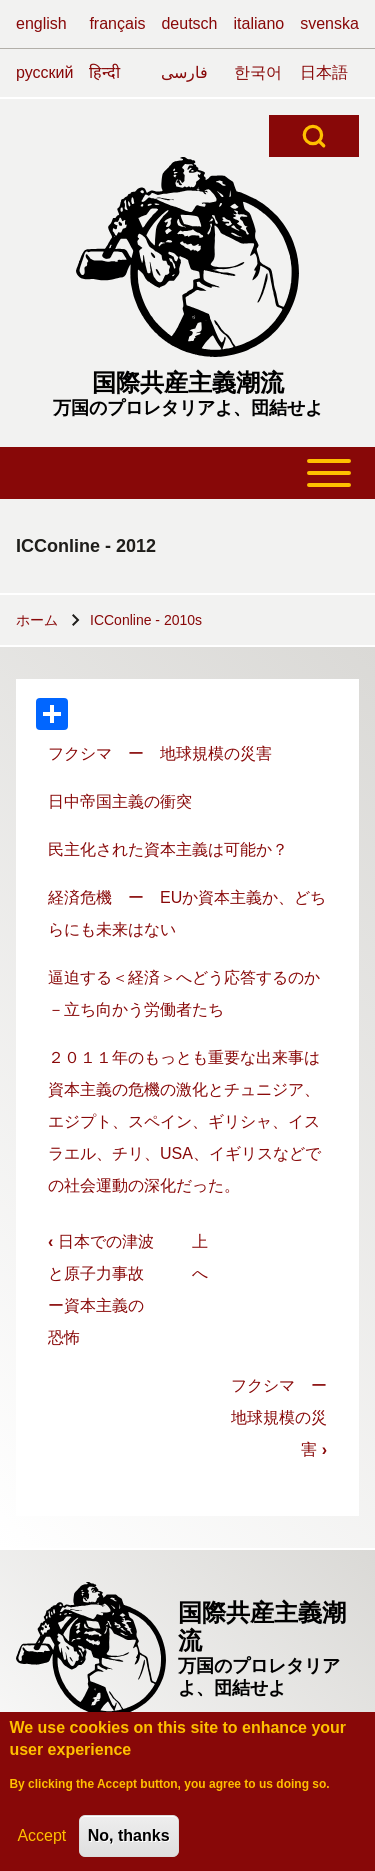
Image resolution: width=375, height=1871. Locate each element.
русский (44, 72)
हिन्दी (104, 72)
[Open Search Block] (314, 136)
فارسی (184, 72)
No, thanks (129, 1843)
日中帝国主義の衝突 (120, 801)
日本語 (324, 72)
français (117, 23)
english (41, 23)
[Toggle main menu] (187, 473)
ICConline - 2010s (146, 620)
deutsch (189, 23)
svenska (329, 23)
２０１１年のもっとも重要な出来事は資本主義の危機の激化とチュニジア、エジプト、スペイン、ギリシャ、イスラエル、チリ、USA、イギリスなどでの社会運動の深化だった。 (184, 1121)
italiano (259, 23)
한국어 (258, 72)
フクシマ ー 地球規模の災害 (160, 753)
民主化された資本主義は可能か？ (168, 849)
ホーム (37, 620)
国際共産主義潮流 (188, 382)
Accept (41, 1843)
